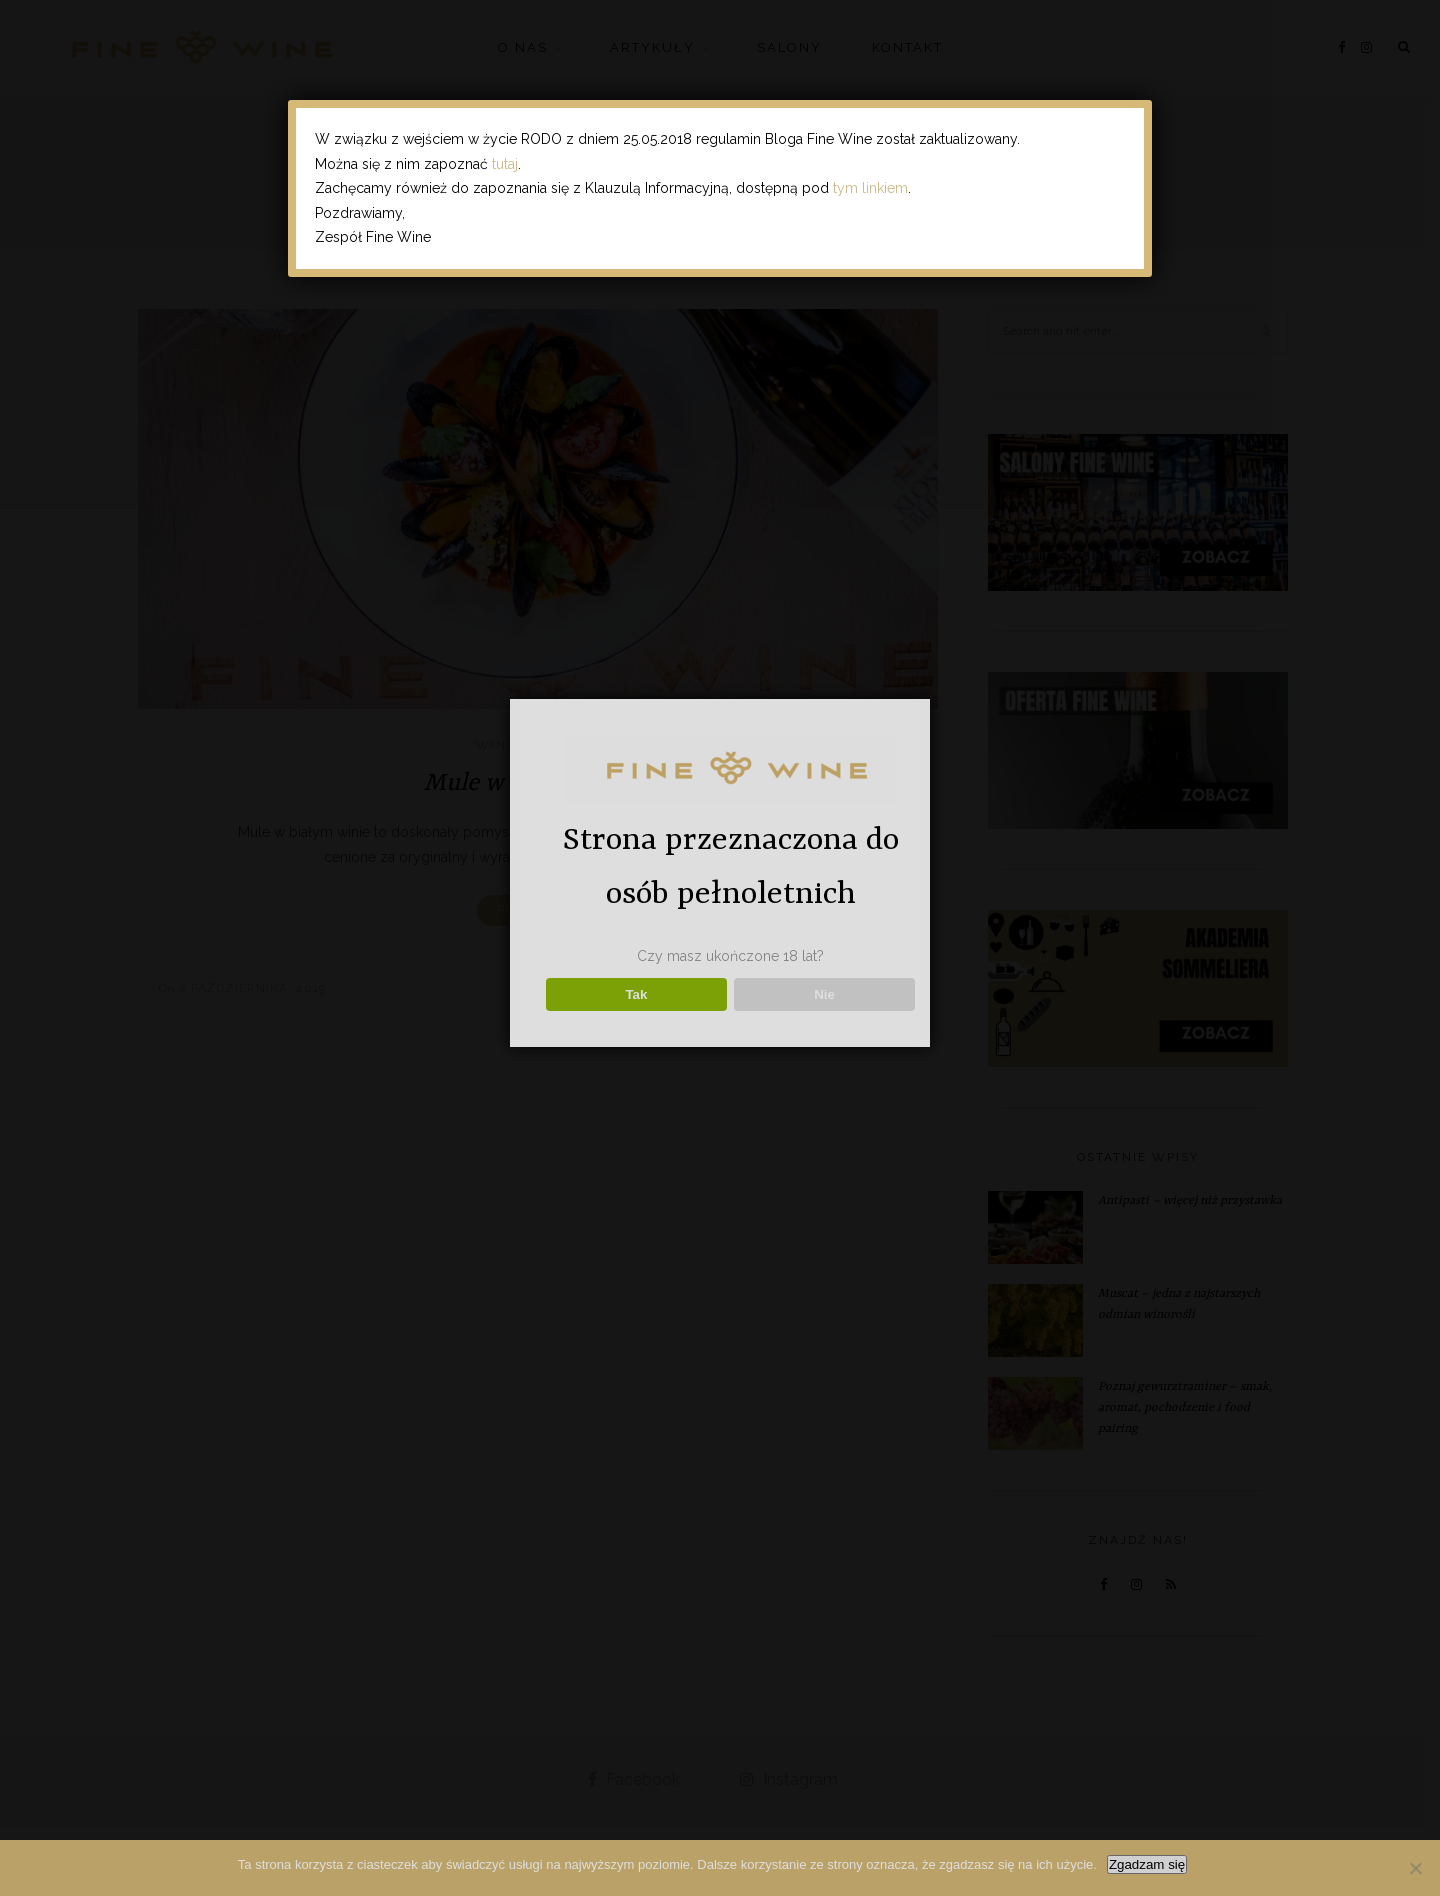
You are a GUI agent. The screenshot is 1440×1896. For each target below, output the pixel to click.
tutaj (505, 164)
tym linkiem (870, 188)
